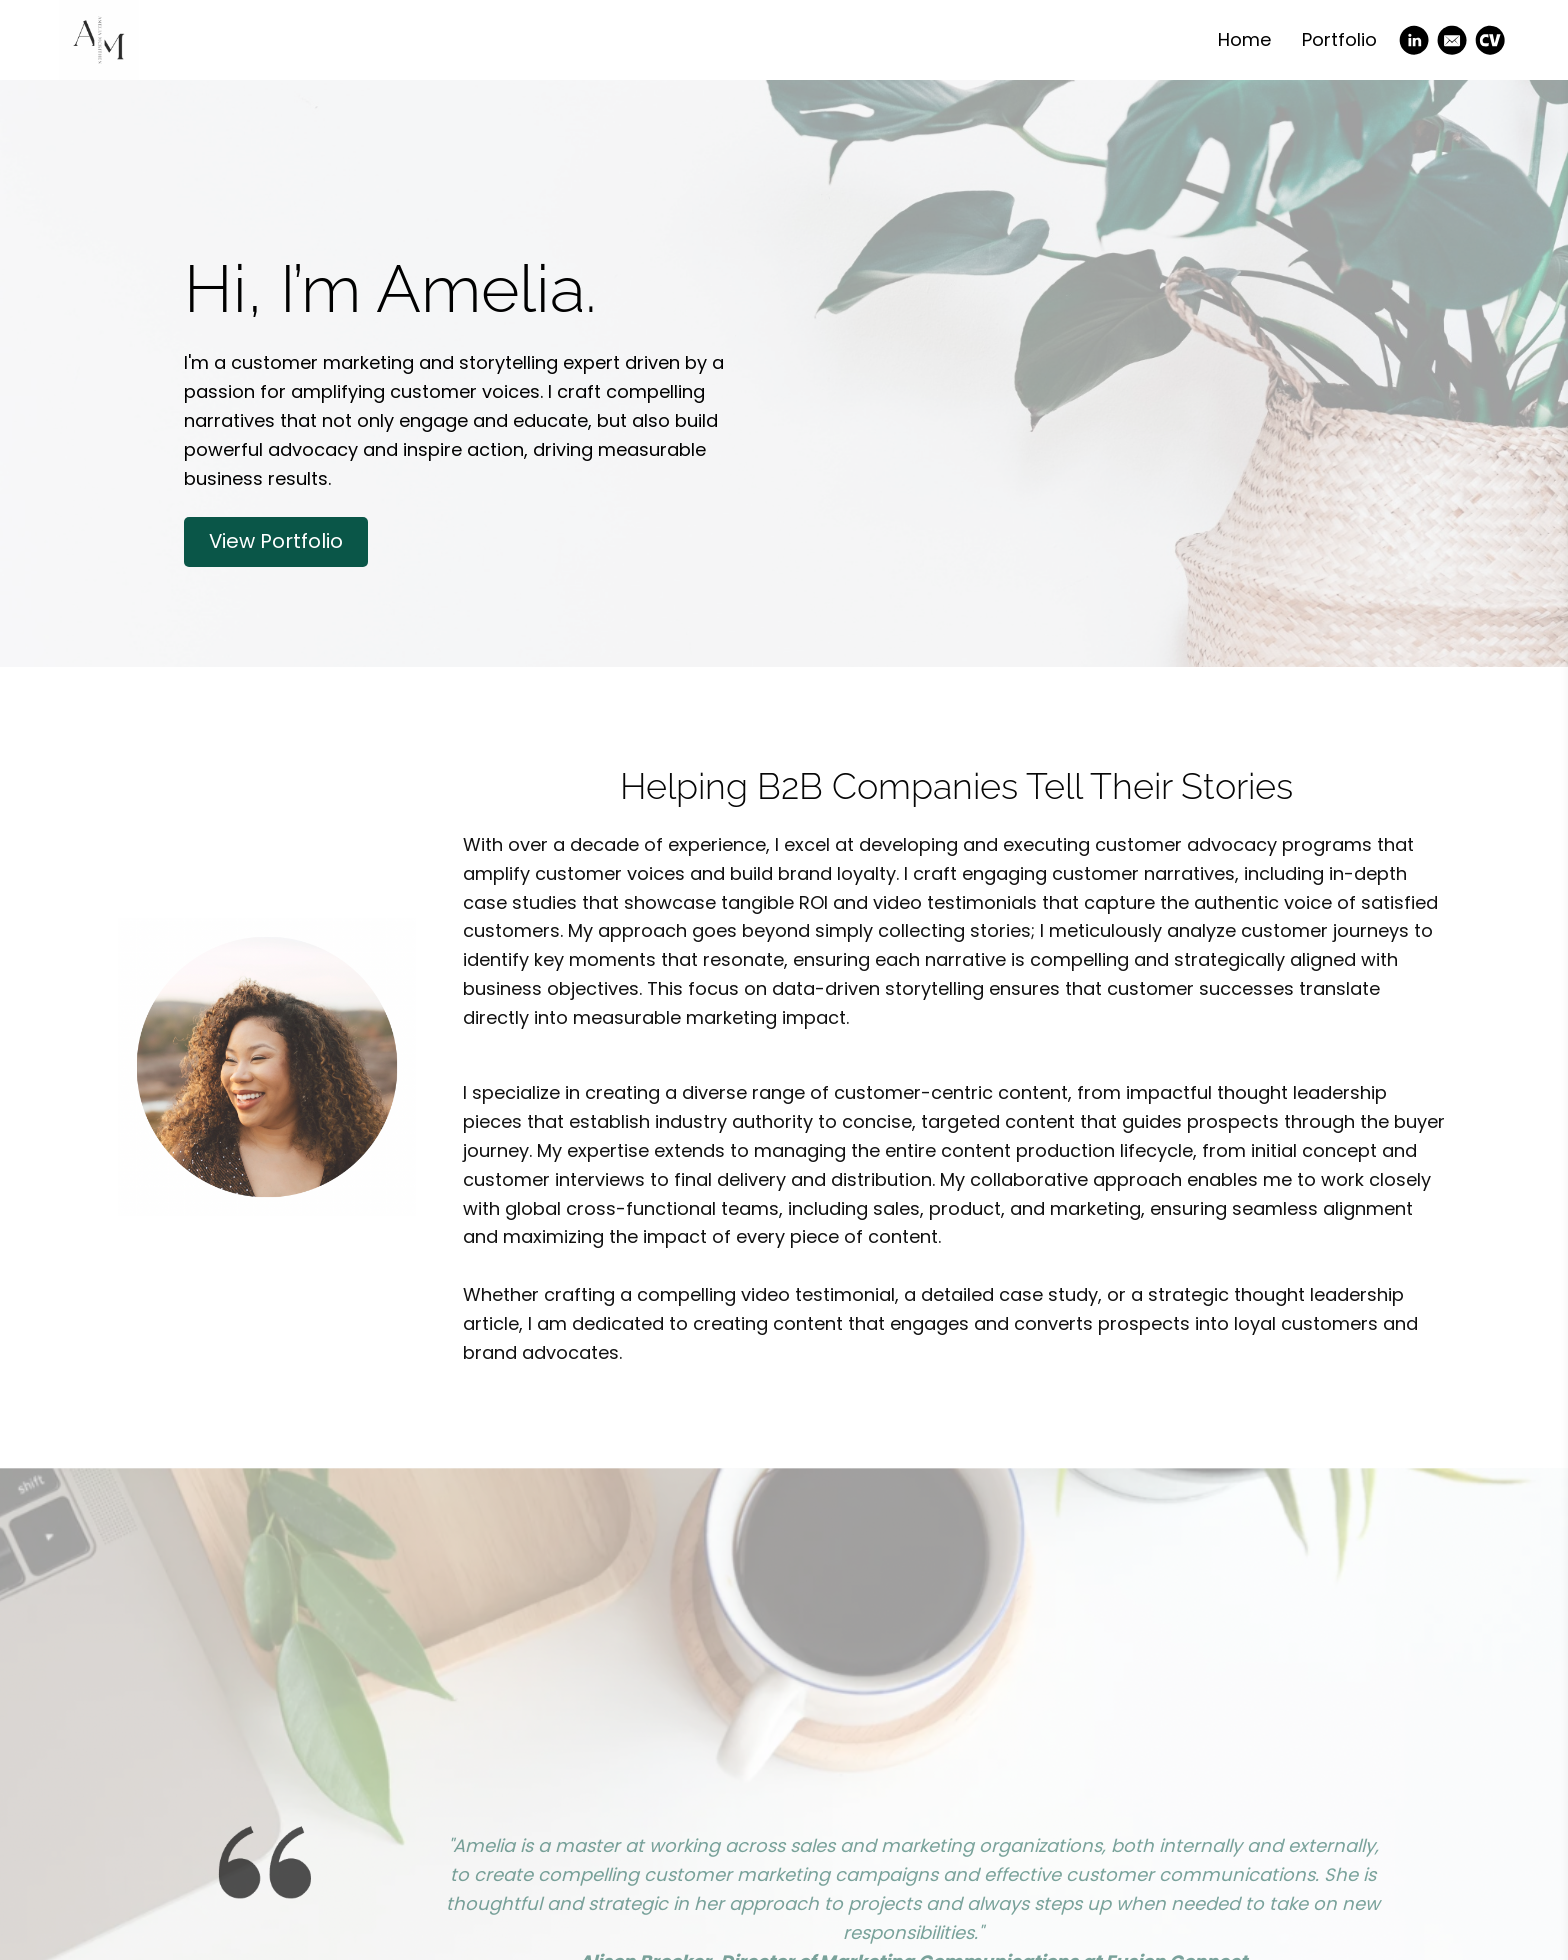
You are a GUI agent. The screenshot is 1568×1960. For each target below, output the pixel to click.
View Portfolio (276, 541)
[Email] (1452, 40)
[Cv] (1490, 40)
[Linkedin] (1414, 40)
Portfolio (1339, 39)
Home (1244, 39)
